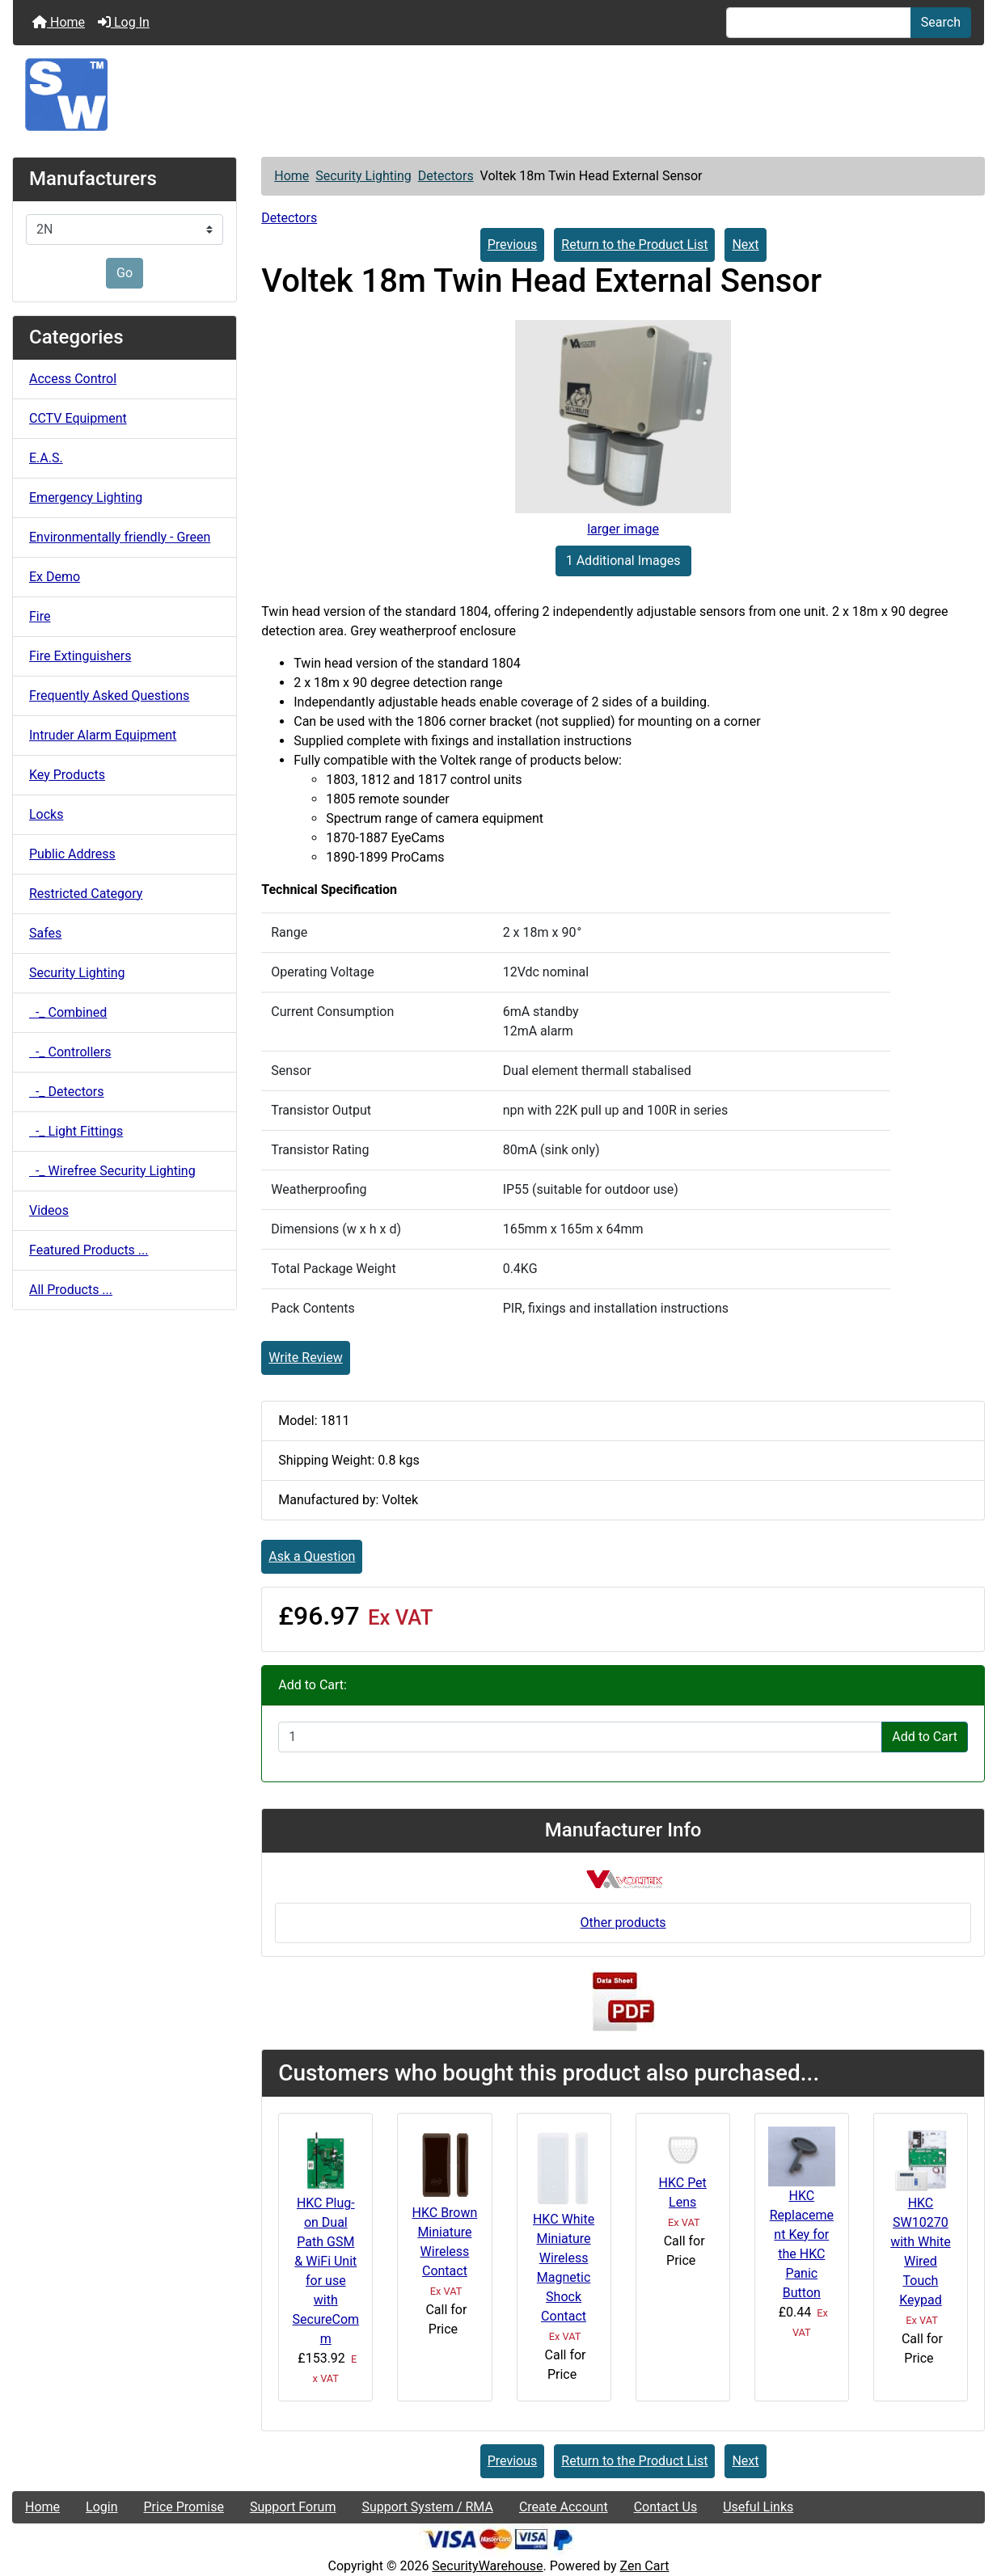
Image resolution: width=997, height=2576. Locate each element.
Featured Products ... (89, 1250)
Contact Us (666, 2507)
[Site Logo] (498, 94)
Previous (513, 244)
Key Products (67, 774)
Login (101, 2507)
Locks (46, 814)
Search (941, 22)
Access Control (72, 378)
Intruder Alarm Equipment (102, 735)
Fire (40, 616)
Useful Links (758, 2507)
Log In (124, 22)
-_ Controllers (70, 1052)
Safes (45, 933)
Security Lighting (363, 175)
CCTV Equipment (78, 418)
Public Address (72, 854)
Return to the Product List (634, 244)
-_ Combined (68, 1012)
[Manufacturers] (124, 229)
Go (124, 272)
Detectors (446, 175)
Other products (623, 1922)
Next (745, 244)
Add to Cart (924, 1736)
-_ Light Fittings (76, 1131)
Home (58, 22)
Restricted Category (85, 893)
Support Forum (293, 2507)
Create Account (563, 2507)
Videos (49, 1210)
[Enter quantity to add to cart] (580, 1737)
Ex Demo (54, 576)
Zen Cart (645, 2566)
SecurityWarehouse (487, 2566)
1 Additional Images (623, 560)
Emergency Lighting (85, 497)
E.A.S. (46, 458)
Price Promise (184, 2507)
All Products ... (70, 1289)
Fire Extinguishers (80, 656)
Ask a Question (311, 1556)
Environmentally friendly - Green (119, 537)
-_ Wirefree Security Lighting (112, 1170)
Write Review (305, 1357)
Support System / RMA (426, 2507)
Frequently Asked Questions (109, 695)
